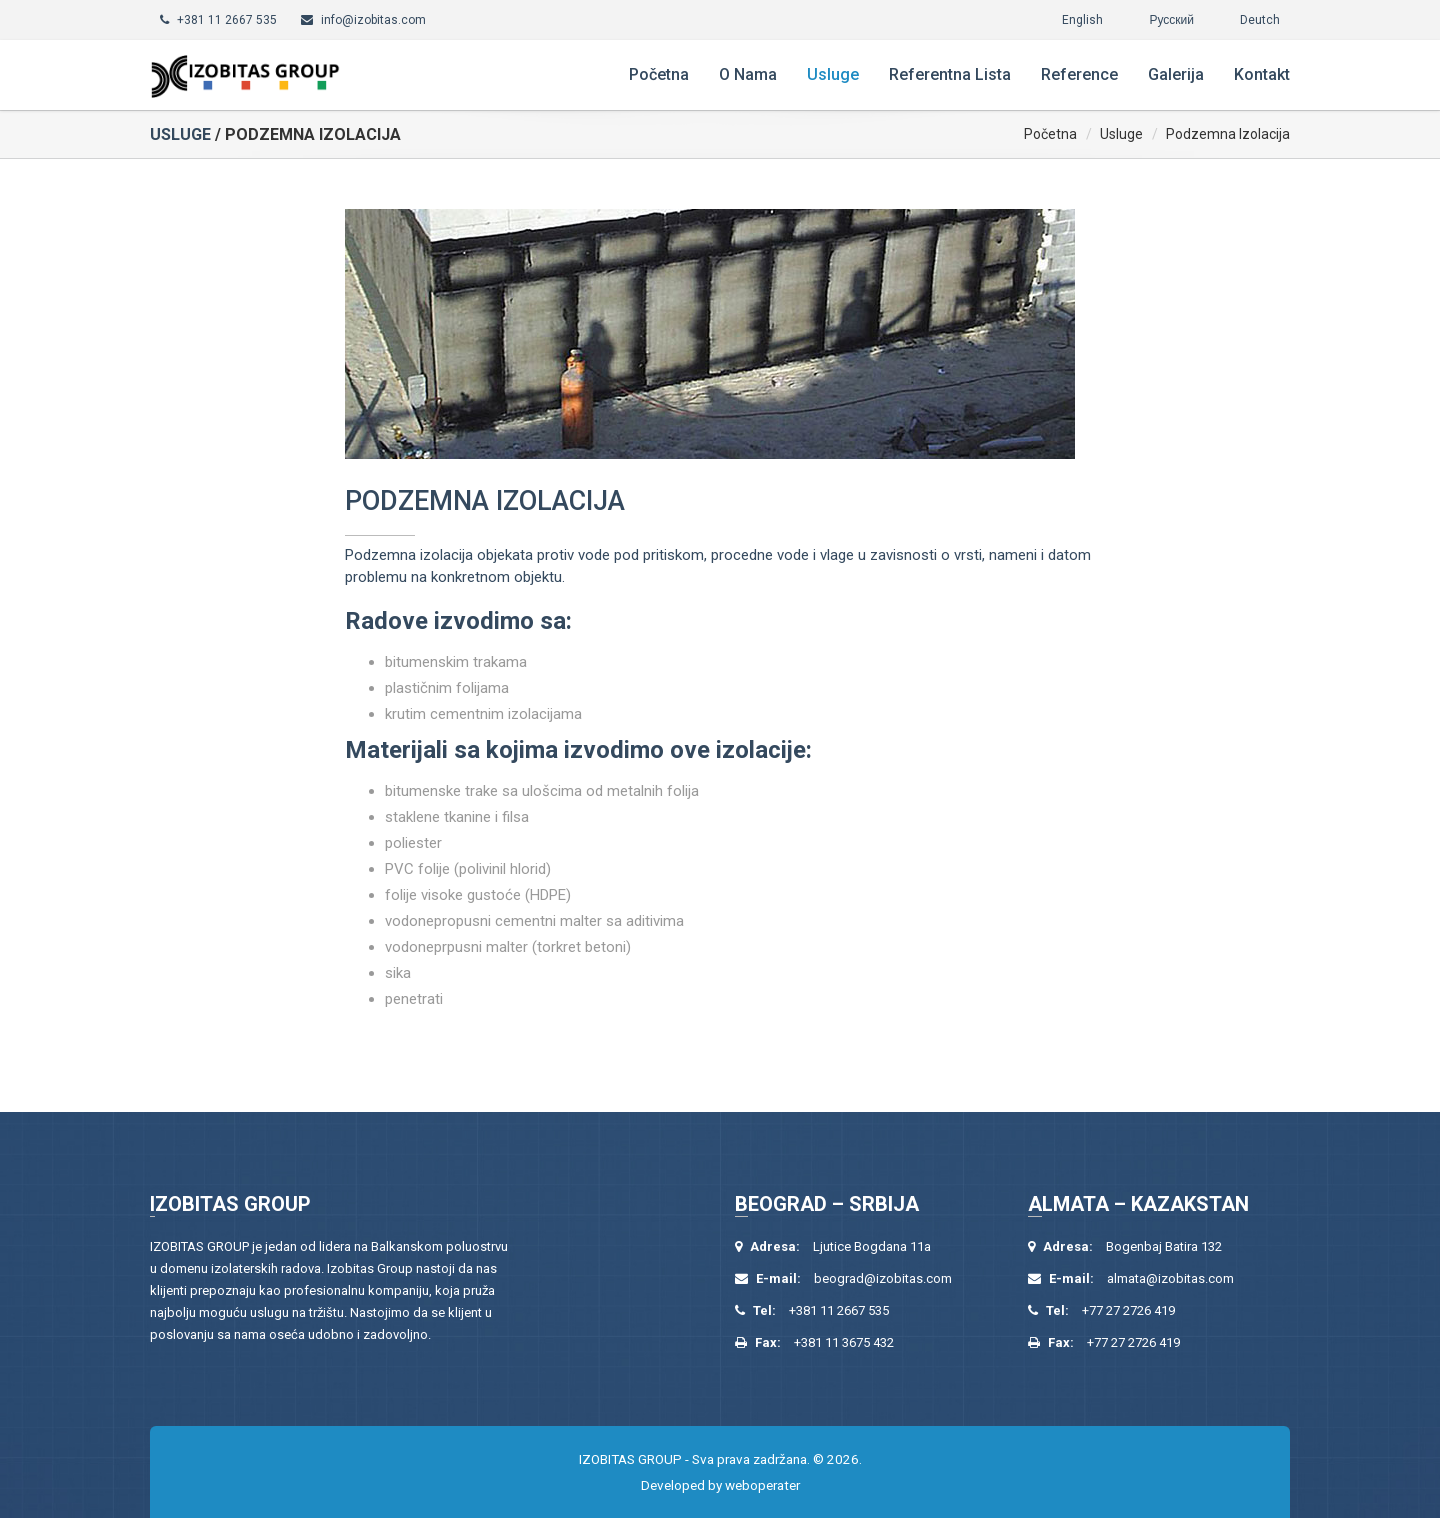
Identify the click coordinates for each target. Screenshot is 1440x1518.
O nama (748, 74)
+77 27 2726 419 (1128, 1310)
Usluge (833, 74)
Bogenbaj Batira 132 (1164, 1246)
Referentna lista (950, 74)
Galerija (1176, 74)
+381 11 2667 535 (227, 20)
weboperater (762, 1485)
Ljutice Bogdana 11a (872, 1246)
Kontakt (1262, 74)
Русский (1171, 20)
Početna (659, 74)
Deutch (1260, 20)
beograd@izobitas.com (883, 1278)
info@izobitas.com (373, 20)
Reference (1079, 74)
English (1082, 20)
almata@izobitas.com (1170, 1278)
